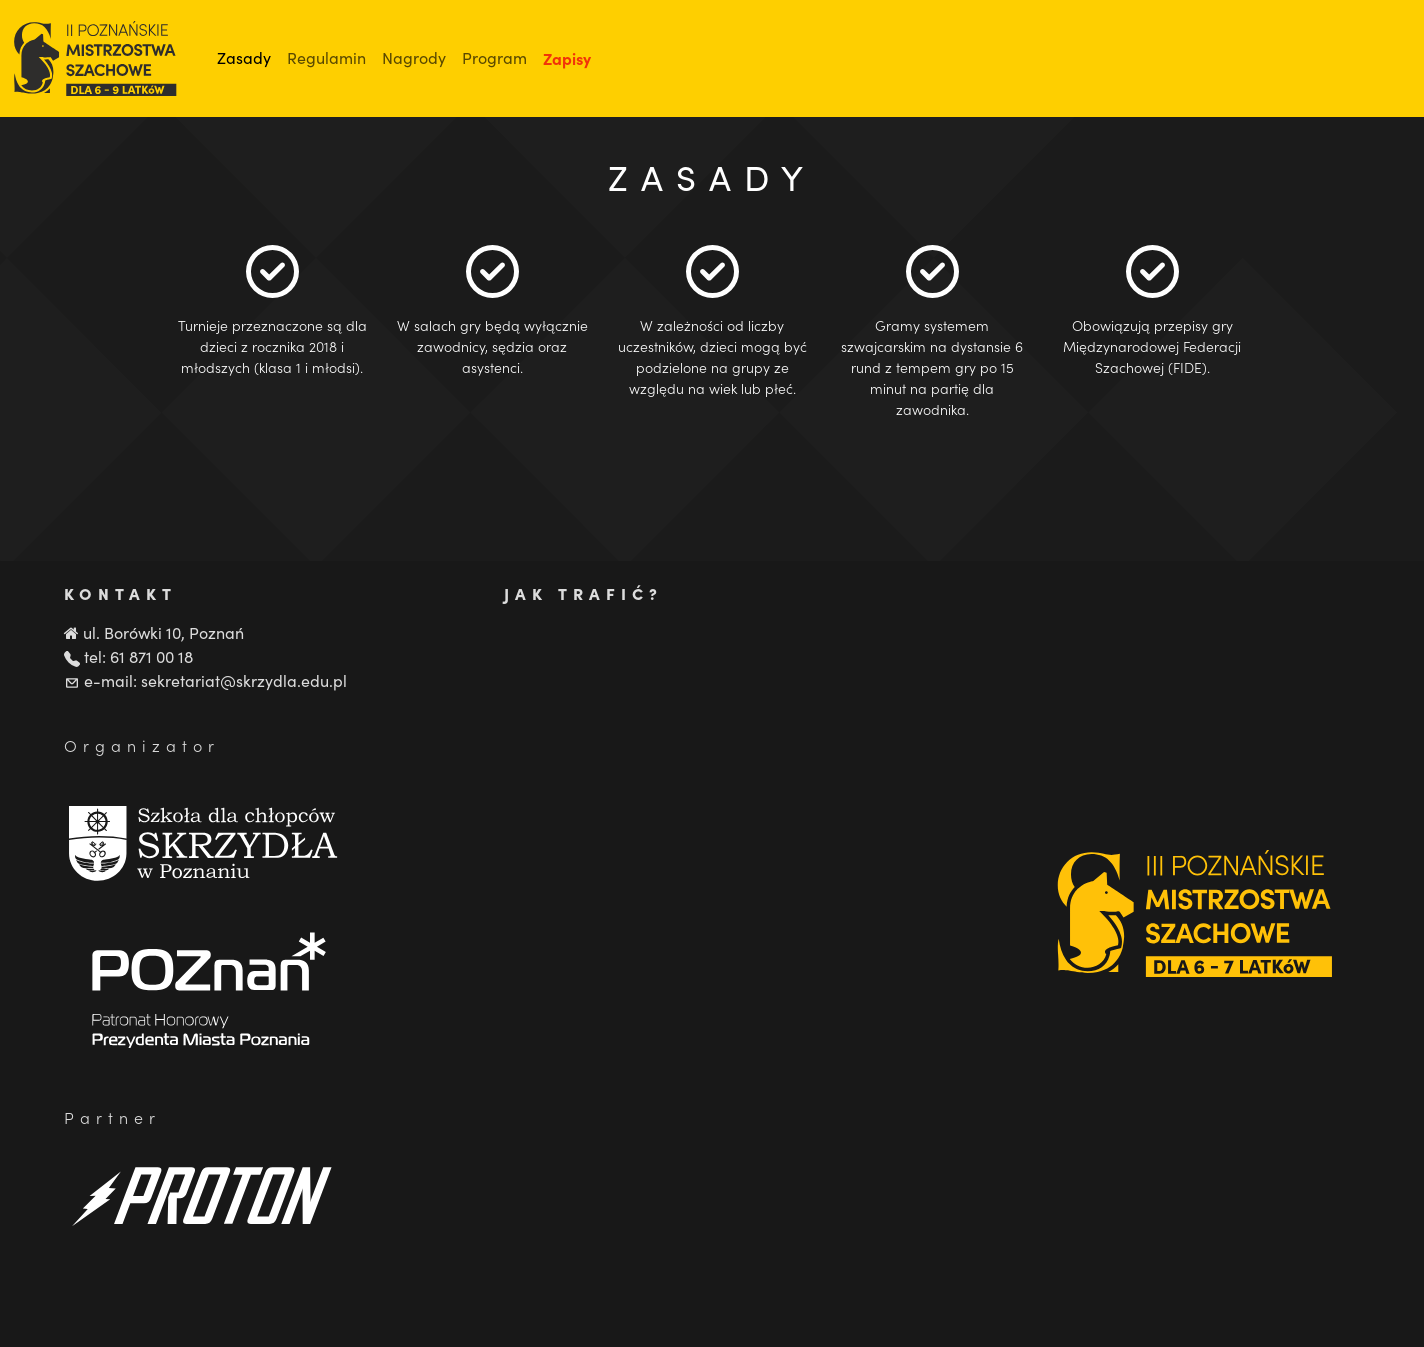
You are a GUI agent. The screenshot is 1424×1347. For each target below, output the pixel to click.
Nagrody (414, 57)
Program (494, 57)
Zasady (244, 57)
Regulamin (326, 57)
